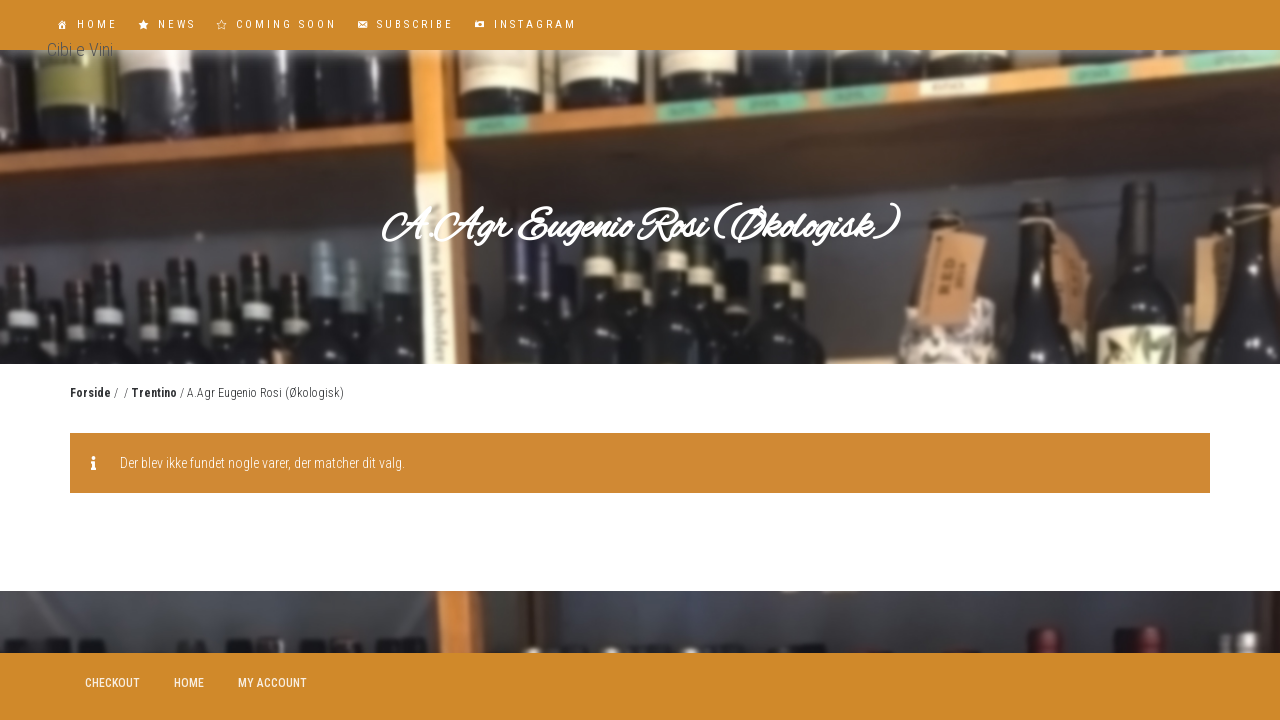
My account (272, 683)
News (177, 24)
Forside (90, 393)
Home (97, 24)
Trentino (154, 393)
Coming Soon (286, 24)
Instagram (535, 24)
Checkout (112, 683)
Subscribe (415, 24)
